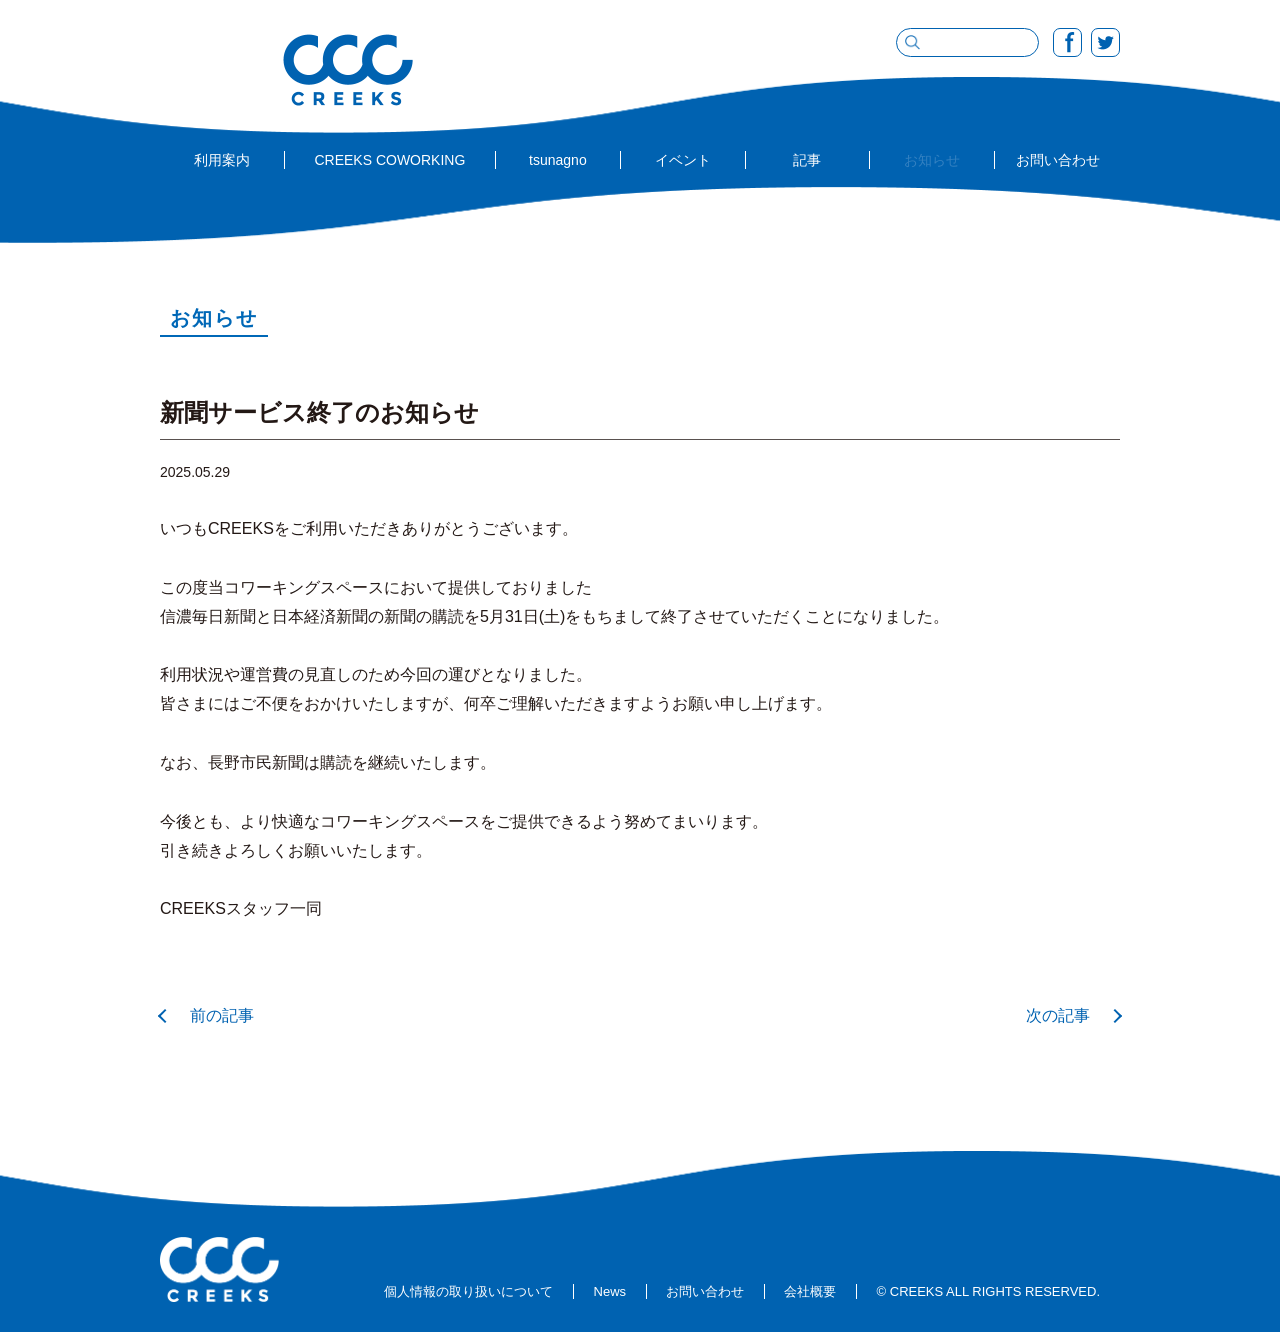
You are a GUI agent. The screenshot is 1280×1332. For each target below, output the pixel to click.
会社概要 (810, 1291)
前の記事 (222, 1015)
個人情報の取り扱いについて (468, 1291)
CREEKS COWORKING (389, 160)
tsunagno (558, 160)
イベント (683, 160)
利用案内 (222, 160)
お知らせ (932, 160)
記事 (807, 160)
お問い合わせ (1058, 160)
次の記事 (1058, 1015)
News (610, 1291)
